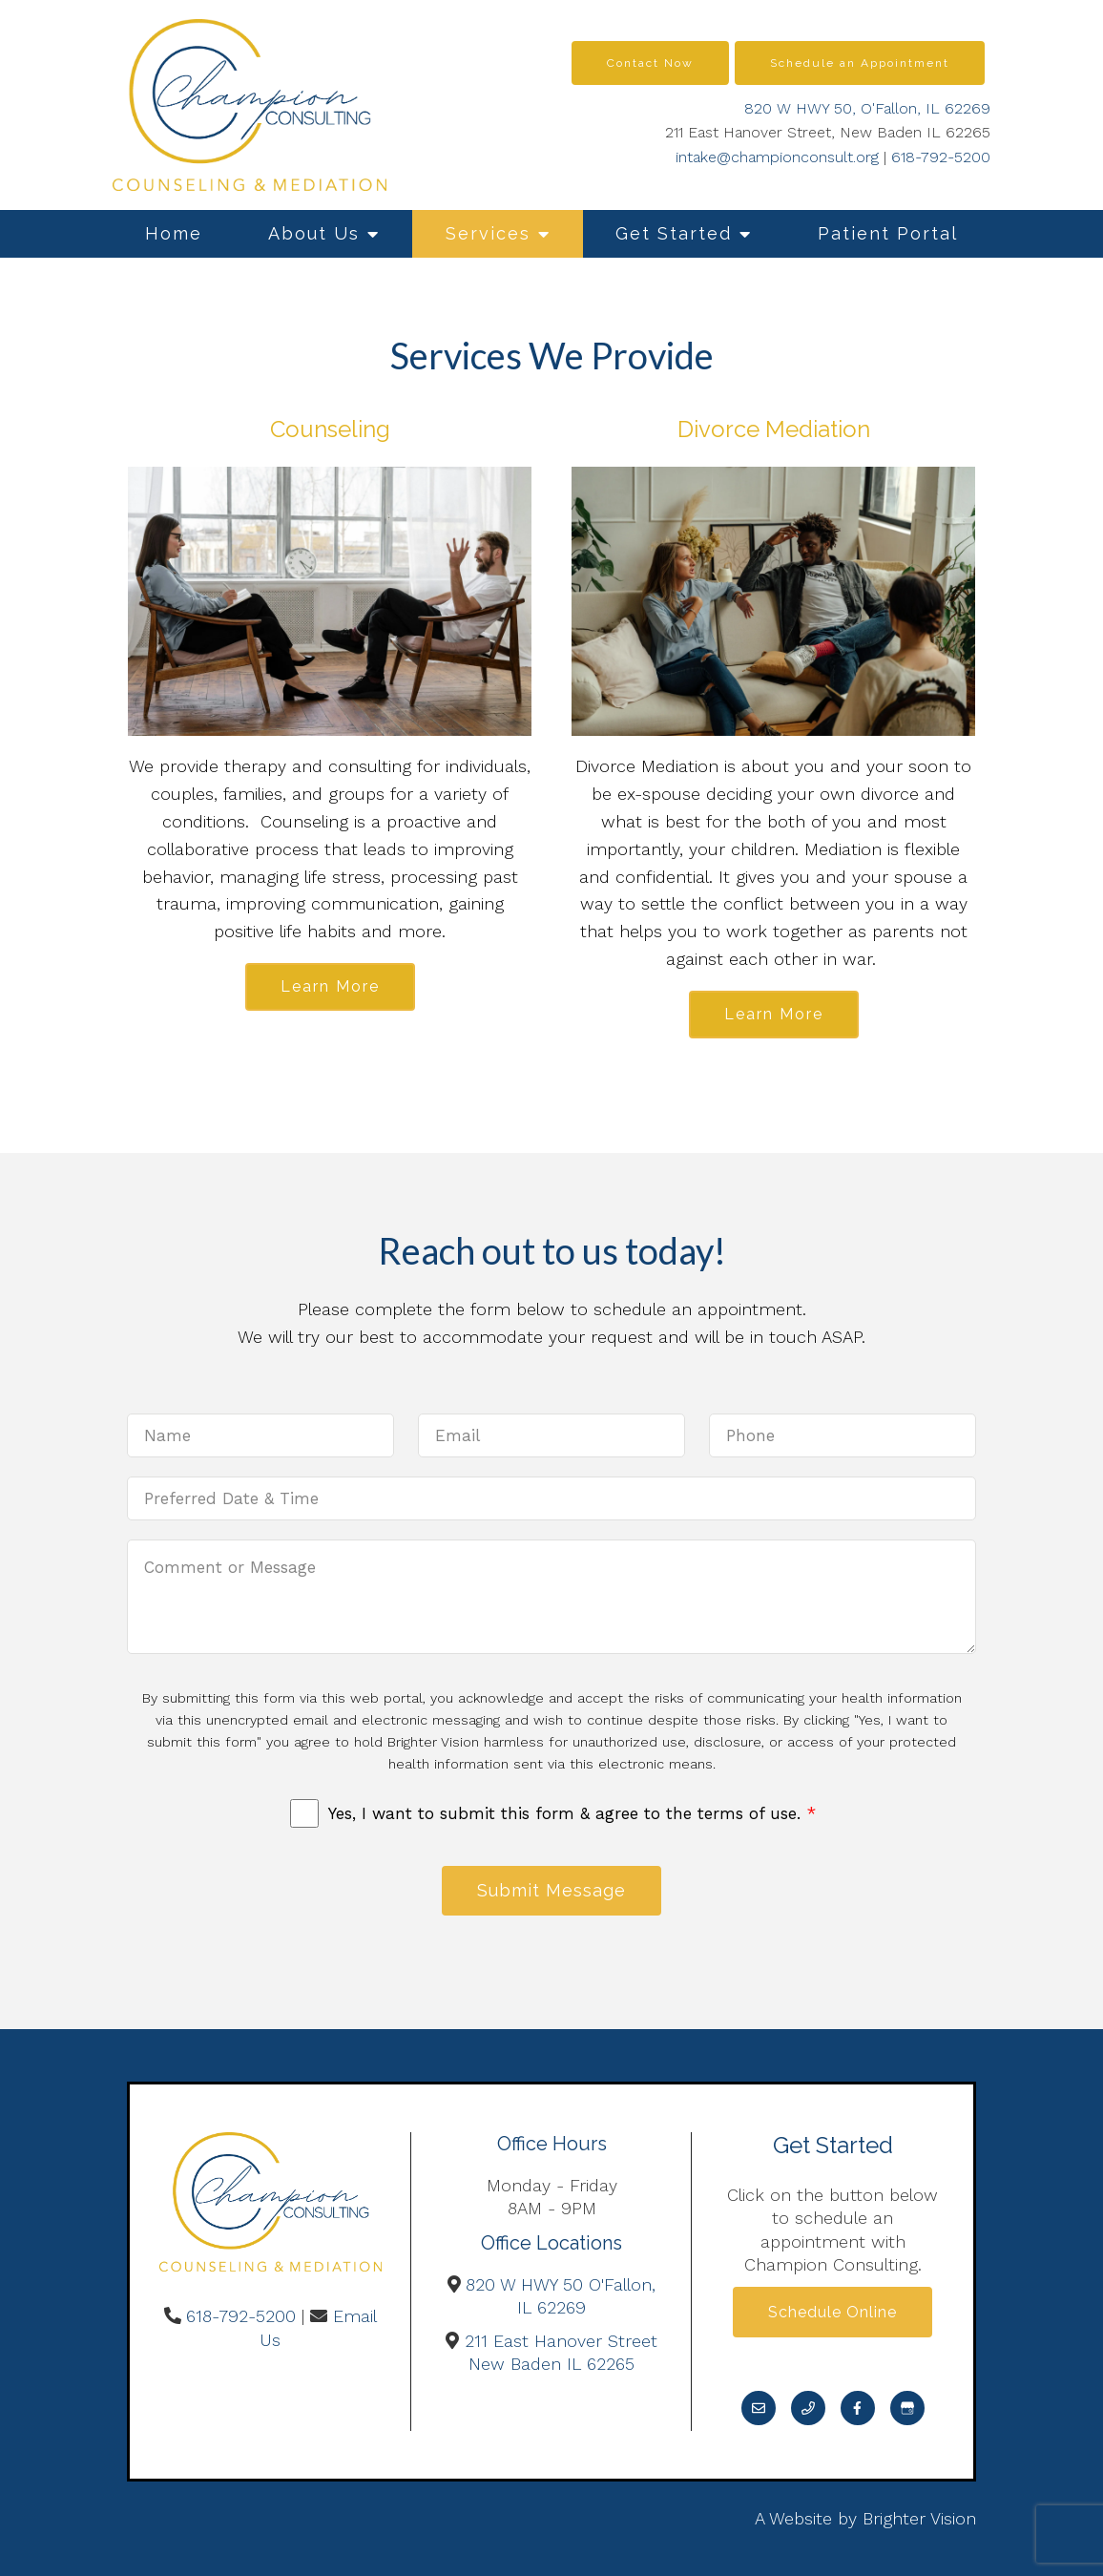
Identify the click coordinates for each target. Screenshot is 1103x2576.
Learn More (330, 986)
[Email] (758, 2408)
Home (173, 233)
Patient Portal (888, 233)
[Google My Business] (907, 2408)
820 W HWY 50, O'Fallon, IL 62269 (867, 108)
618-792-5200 (940, 157)
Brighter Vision (919, 2518)
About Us (314, 233)
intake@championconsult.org (777, 157)
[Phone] (808, 2408)
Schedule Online (832, 2312)
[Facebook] (858, 2408)
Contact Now (650, 63)
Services (488, 233)
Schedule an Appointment (859, 63)
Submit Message (551, 1890)
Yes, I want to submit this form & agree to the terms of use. (572, 1813)
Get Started (673, 233)
